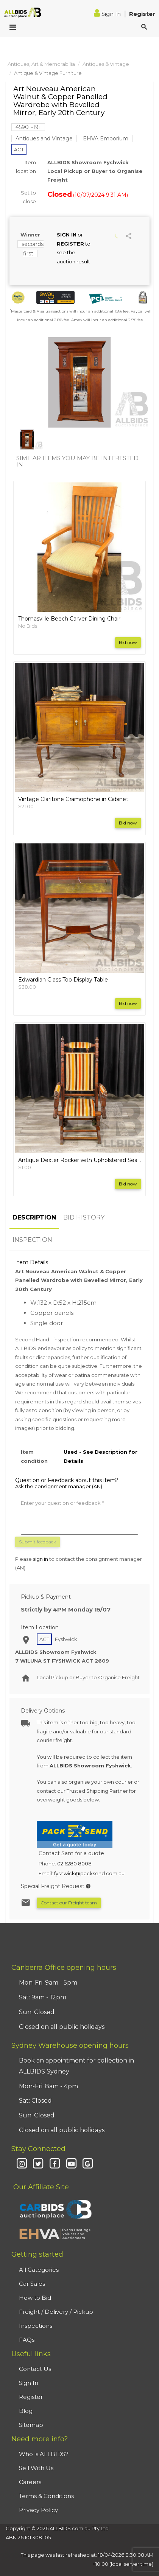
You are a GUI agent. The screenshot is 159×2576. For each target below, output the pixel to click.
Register (142, 13)
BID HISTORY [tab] (83, 1217)
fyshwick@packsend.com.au (89, 1873)
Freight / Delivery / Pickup (56, 2311)
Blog (26, 2410)
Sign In (108, 13)
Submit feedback (37, 1542)
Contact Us (35, 2368)
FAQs (26, 2339)
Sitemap (31, 2424)
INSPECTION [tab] (32, 1239)
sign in (40, 1559)
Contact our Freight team (69, 1903)
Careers (30, 2482)
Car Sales (32, 2283)
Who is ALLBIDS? (44, 2454)
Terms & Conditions (46, 2496)
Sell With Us (36, 2468)
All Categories (39, 2269)
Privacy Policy (38, 2510)
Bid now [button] (128, 642)
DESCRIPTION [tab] (34, 1217)
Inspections (35, 2325)
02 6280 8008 (74, 1863)
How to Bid (35, 2297)
